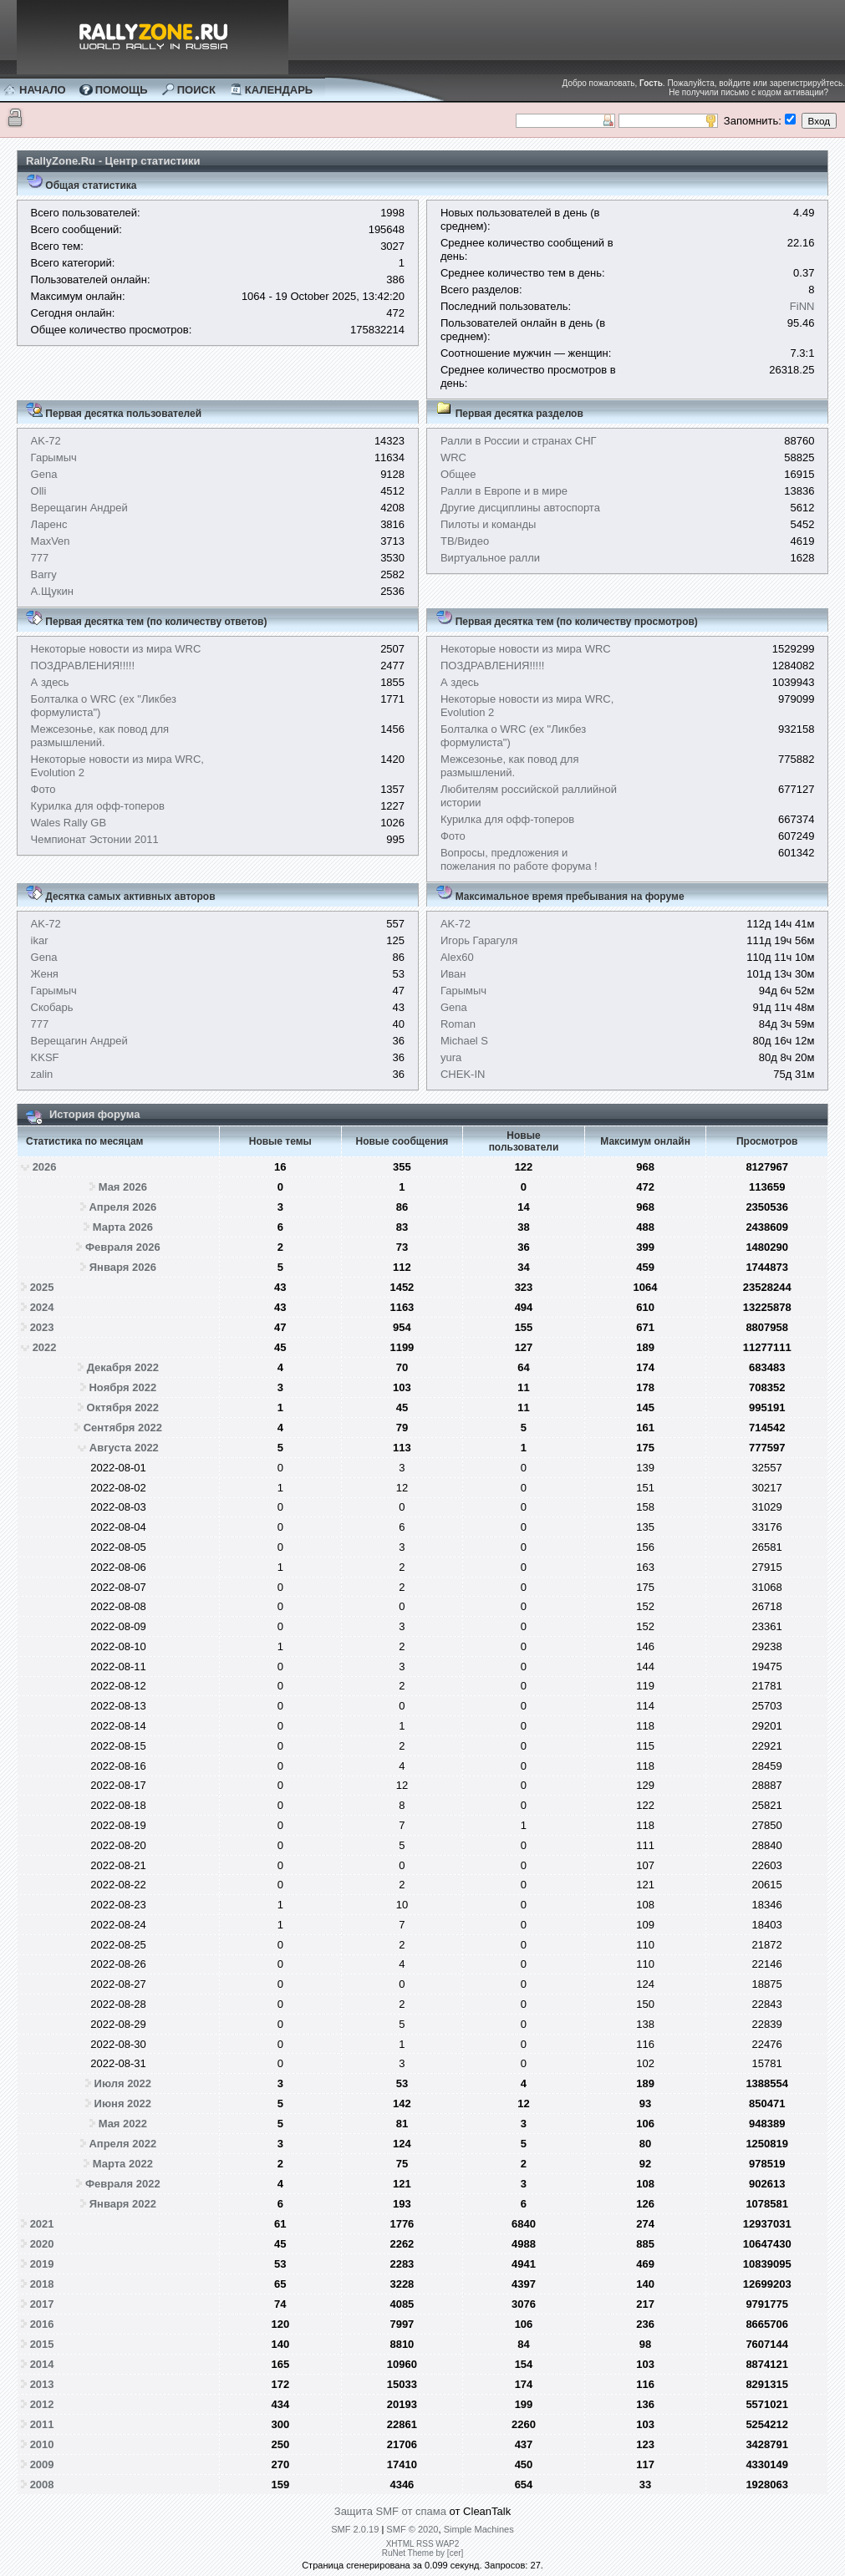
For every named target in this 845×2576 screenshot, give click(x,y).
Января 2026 (122, 1267)
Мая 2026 (123, 1187)
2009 (42, 2464)
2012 (42, 2404)
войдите (735, 83)
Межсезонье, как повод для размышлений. (100, 736)
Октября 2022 (123, 1407)
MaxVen (50, 541)
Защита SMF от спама (390, 2511)
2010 (42, 2444)
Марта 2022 (123, 2163)
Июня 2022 (122, 2103)
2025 (42, 1287)
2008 (42, 2484)
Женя (45, 974)
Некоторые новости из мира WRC (116, 649)
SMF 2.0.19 (355, 2529)
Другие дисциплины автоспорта (520, 507)
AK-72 (46, 440)
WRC (453, 457)
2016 (42, 2324)
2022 (45, 1347)
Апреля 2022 (122, 2143)
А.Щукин (52, 591)
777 (40, 557)
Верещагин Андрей (79, 507)
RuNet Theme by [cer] (423, 2553)
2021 (42, 2224)
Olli (39, 491)
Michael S (464, 1040)
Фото (43, 789)
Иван (453, 974)
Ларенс (49, 524)
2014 (42, 2364)
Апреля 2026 (122, 1207)
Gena (44, 474)
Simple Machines (479, 2529)
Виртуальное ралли (490, 557)
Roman (458, 1024)
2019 (42, 2264)
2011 (42, 2424)
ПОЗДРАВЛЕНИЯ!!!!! (83, 665)
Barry (44, 574)
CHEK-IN (462, 1074)
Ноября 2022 (122, 1387)
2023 (42, 1327)
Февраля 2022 (122, 2183)
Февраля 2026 (122, 1247)
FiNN (802, 306)
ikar (39, 940)
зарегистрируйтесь (806, 83)
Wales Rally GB (69, 822)
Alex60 (457, 957)
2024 (42, 1307)
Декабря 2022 (123, 1367)
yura (450, 1057)
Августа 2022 (124, 1447)
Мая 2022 (123, 2123)
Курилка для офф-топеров (98, 806)
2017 (42, 2304)
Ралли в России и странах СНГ (518, 440)
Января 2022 (122, 2203)
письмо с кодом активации (771, 92)
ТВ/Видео (464, 541)
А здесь (50, 682)
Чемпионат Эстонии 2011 (95, 839)
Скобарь (52, 1007)
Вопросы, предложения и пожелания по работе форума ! (519, 859)
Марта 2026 (123, 1227)
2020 (42, 2244)
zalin (42, 1074)
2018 (42, 2284)
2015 (42, 2344)
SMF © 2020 (412, 2529)
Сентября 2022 (123, 1427)
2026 (45, 1167)
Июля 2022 (123, 2083)
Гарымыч (54, 457)
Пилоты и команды (488, 524)
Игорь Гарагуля (478, 940)
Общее (458, 474)
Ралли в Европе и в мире (504, 491)
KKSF (45, 1057)
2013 (42, 2384)
